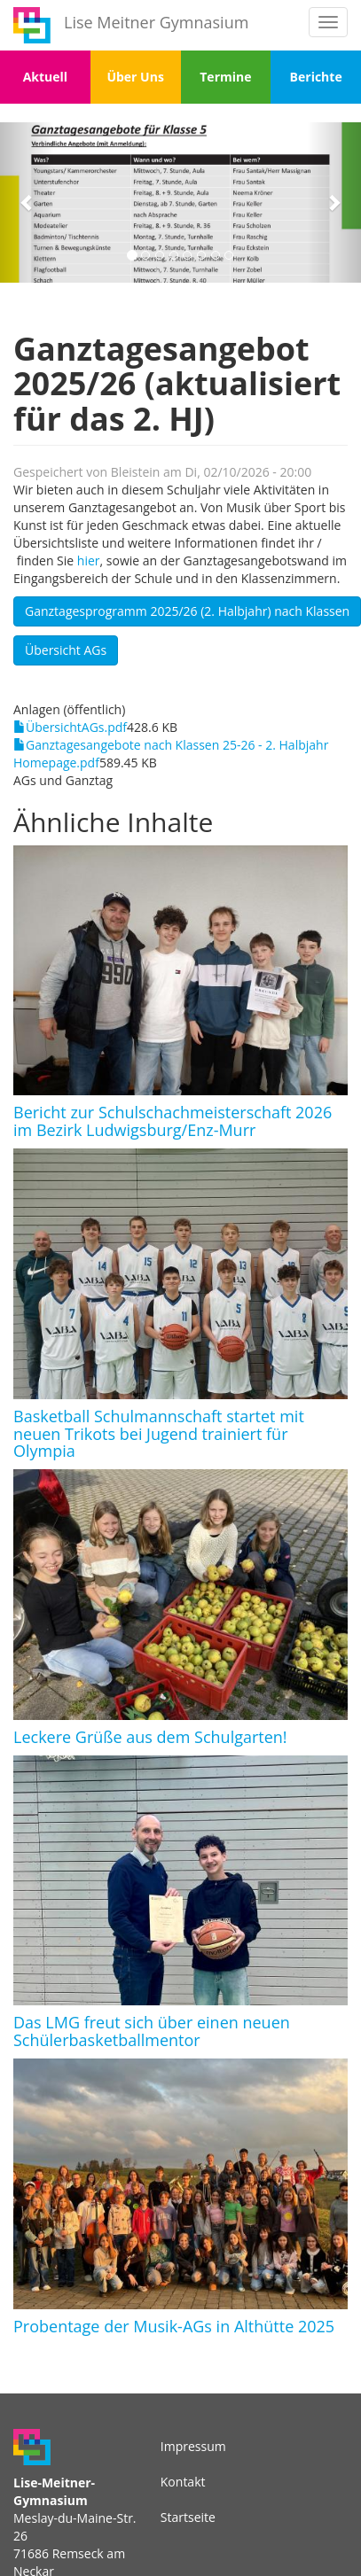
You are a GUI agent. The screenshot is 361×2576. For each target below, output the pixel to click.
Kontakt (183, 2481)
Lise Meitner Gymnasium (156, 22)
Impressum (193, 2446)
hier (88, 560)
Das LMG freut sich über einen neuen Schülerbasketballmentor (151, 2031)
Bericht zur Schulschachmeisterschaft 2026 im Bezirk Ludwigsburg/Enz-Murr (172, 1120)
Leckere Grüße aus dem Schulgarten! (150, 1736)
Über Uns (134, 76)
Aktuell (45, 76)
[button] (27, 202)
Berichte (316, 76)
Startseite (188, 2517)
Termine (225, 76)
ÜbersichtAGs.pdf (76, 727)
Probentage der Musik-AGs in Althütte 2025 (173, 2326)
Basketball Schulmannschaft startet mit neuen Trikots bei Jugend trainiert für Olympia (158, 1433)
